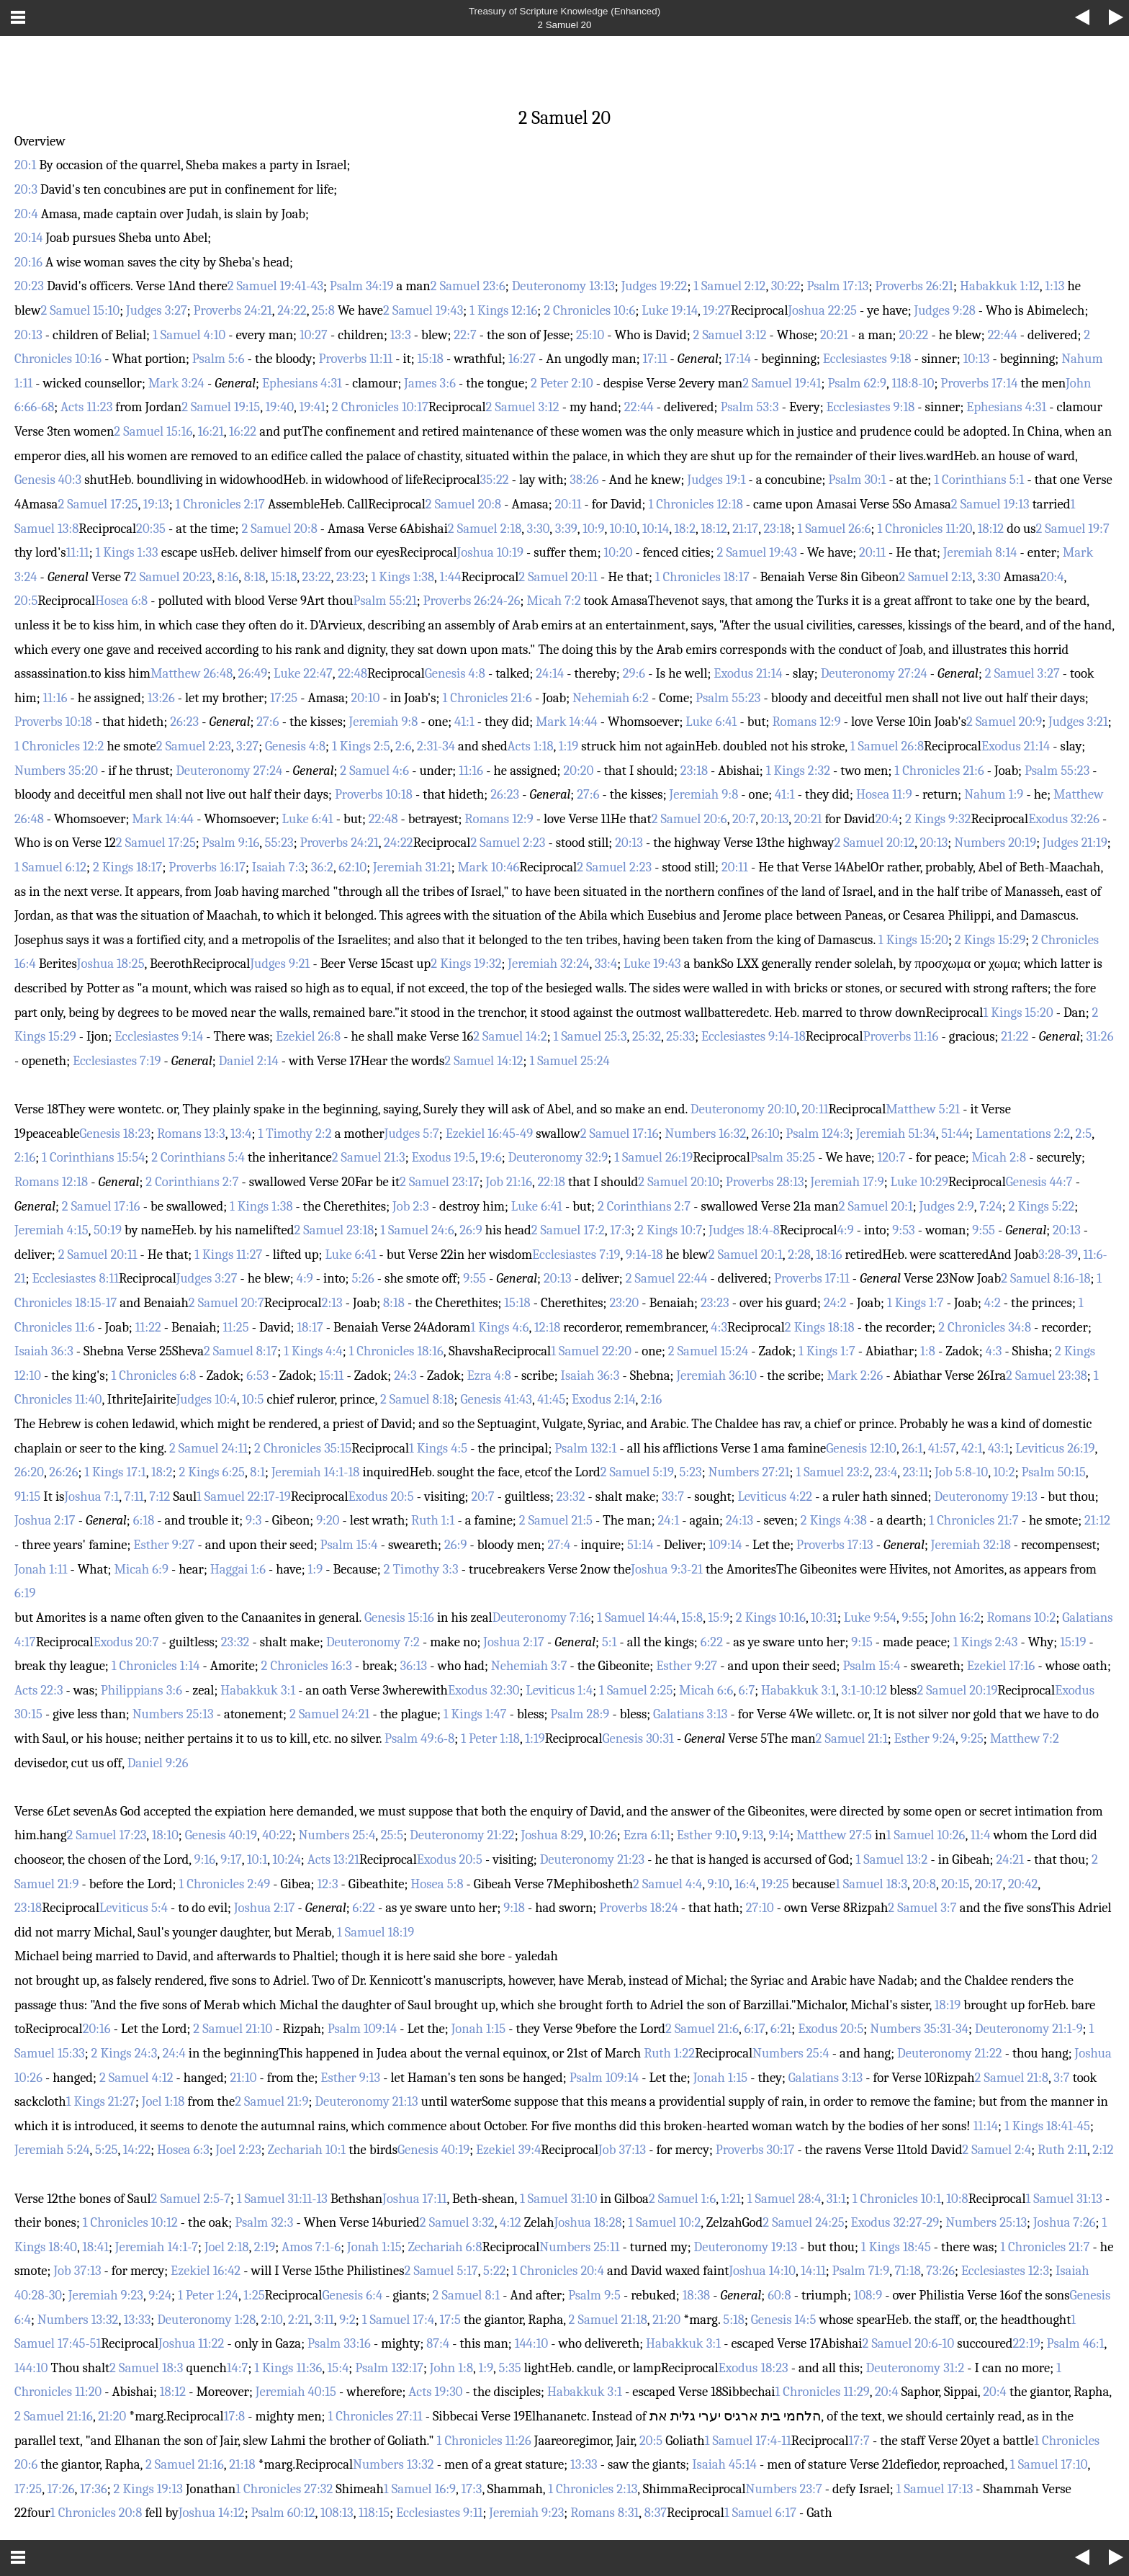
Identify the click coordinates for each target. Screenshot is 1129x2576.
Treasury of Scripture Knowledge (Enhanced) (564, 11)
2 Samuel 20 (565, 24)
